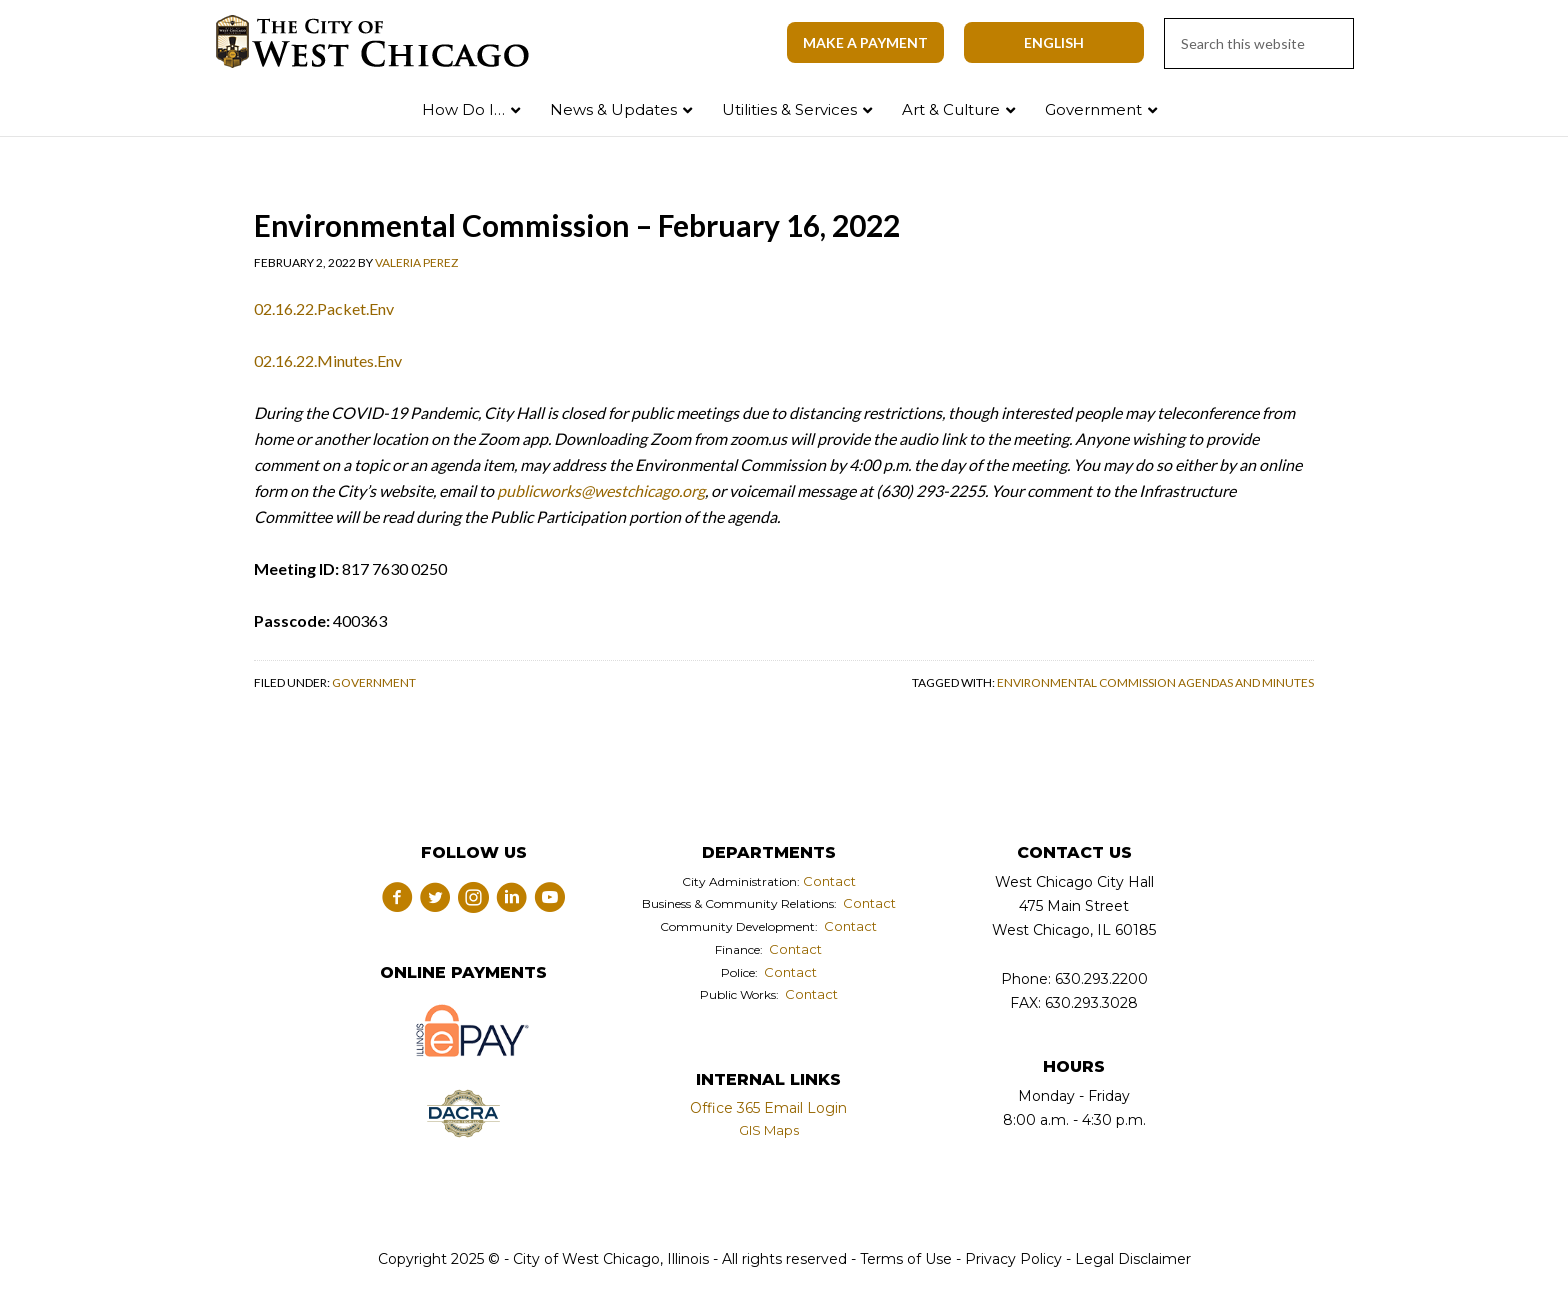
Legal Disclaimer (1133, 1259)
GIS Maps (769, 1130)
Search (1511, 105)
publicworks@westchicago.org (601, 490)
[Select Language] (1054, 42)
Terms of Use (904, 1259)
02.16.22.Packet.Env (324, 308)
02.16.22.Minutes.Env (328, 360)
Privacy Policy (1013, 1259)
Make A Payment (865, 42)
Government (374, 682)
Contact (829, 881)
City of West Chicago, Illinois (384, 42)
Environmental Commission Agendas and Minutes (1155, 682)
